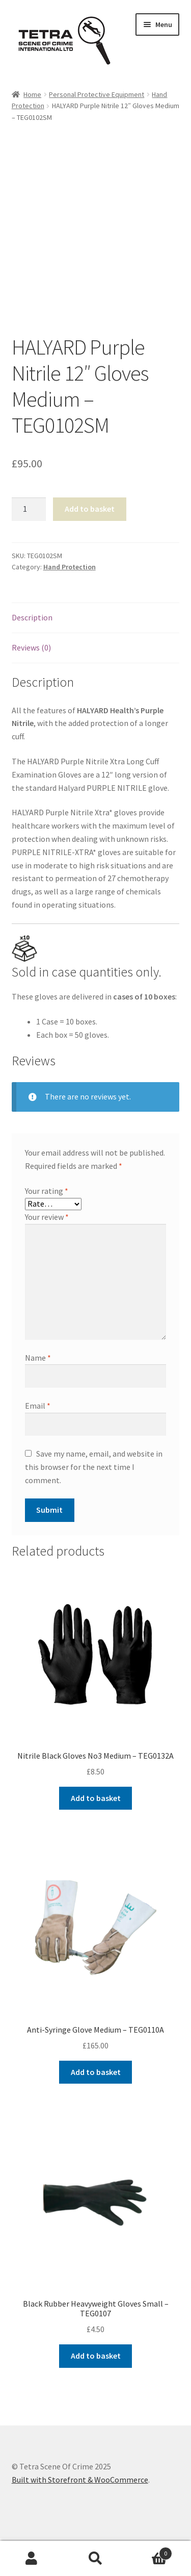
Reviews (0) (31, 647)
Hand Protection (69, 566)
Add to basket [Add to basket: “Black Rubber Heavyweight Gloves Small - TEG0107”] (96, 2355)
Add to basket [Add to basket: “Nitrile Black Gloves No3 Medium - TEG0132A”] (96, 1798)
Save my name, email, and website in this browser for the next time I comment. (93, 1466)
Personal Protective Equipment (96, 94)
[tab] (96, 618)
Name (38, 1358)
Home (32, 94)
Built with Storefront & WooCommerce (80, 2479)
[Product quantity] (29, 509)
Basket (149, 2551)
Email (37, 1405)
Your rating (46, 1191)
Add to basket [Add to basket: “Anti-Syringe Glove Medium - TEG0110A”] (96, 2072)
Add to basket (90, 509)
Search (95, 2558)
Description (32, 617)
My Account (32, 2558)
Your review (47, 1217)
